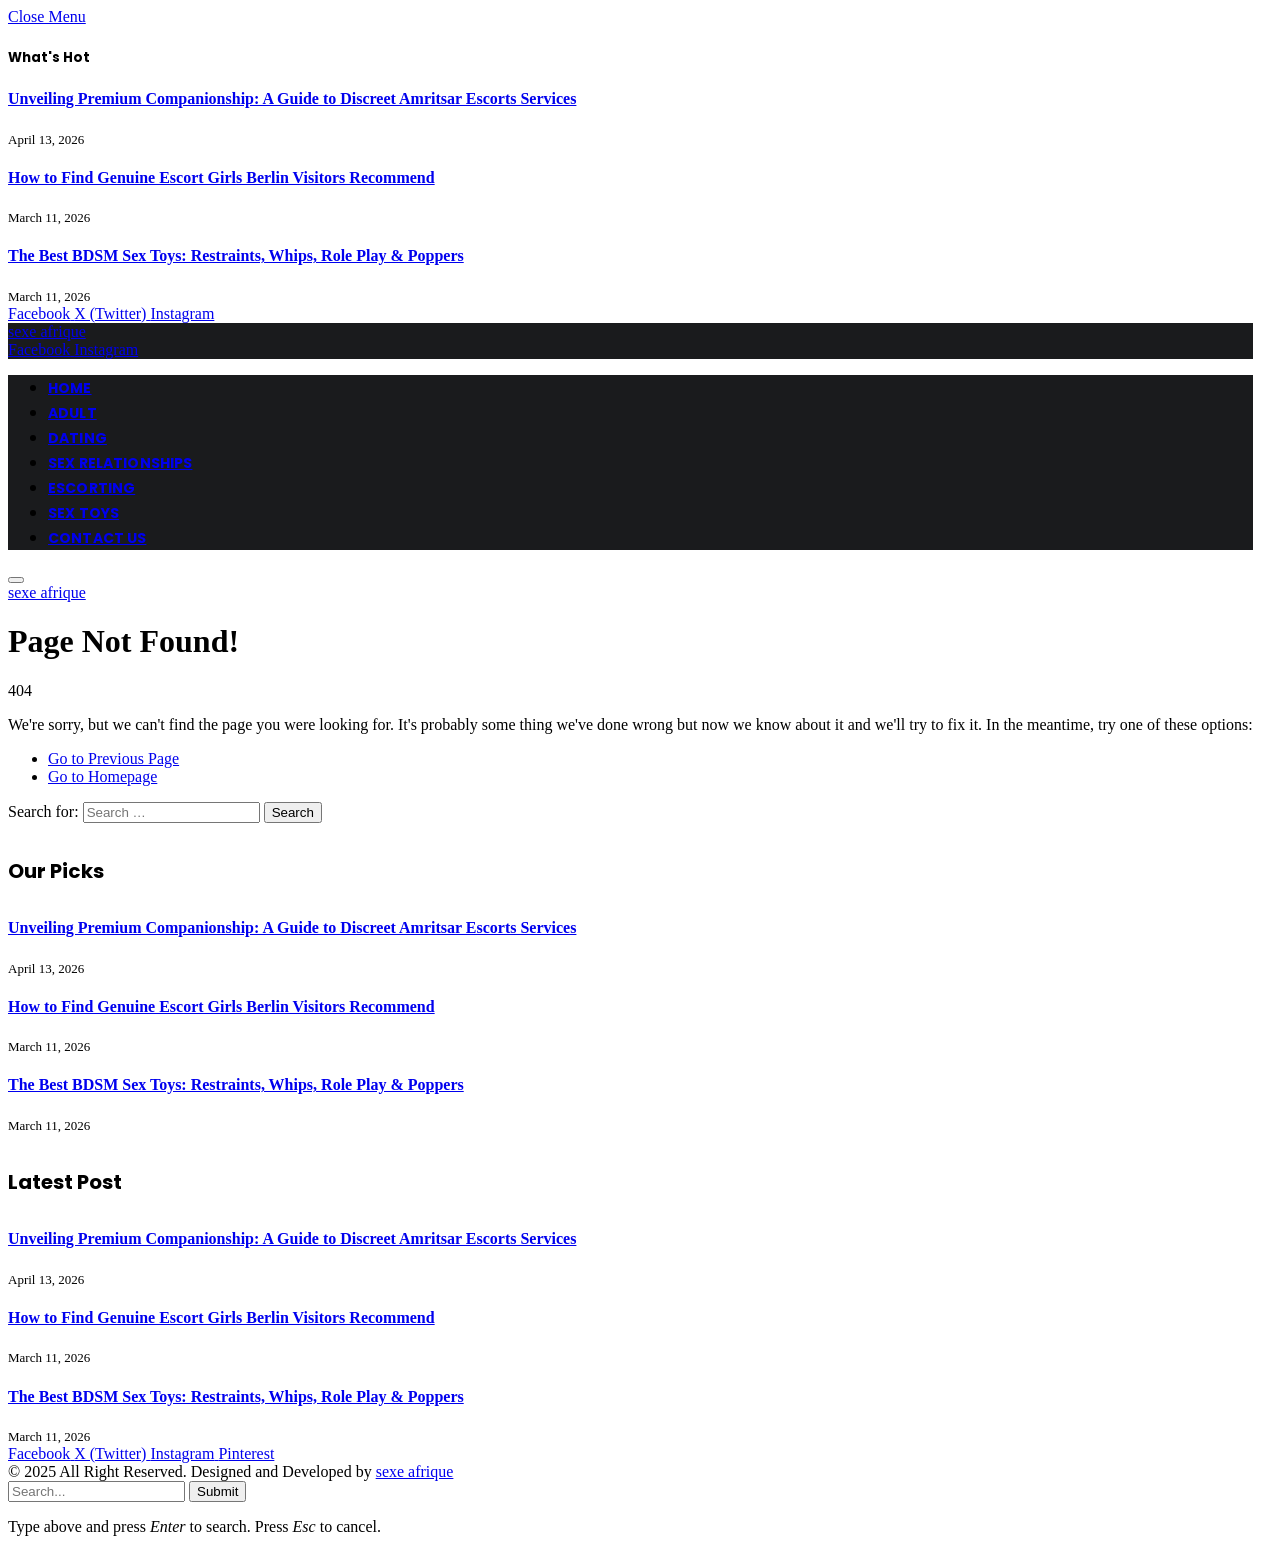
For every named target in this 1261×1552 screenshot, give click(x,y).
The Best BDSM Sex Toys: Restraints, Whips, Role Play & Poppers (236, 255)
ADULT (72, 413)
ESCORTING (91, 488)
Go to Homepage (102, 776)
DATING (77, 438)
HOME (70, 388)
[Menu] (16, 580)
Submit (217, 1491)
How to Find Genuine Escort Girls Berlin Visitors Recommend (221, 177)
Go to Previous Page (113, 758)
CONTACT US (97, 538)
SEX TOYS (83, 513)
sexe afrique (415, 1471)
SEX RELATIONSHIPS (120, 463)
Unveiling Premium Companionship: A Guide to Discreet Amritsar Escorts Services (292, 98)
